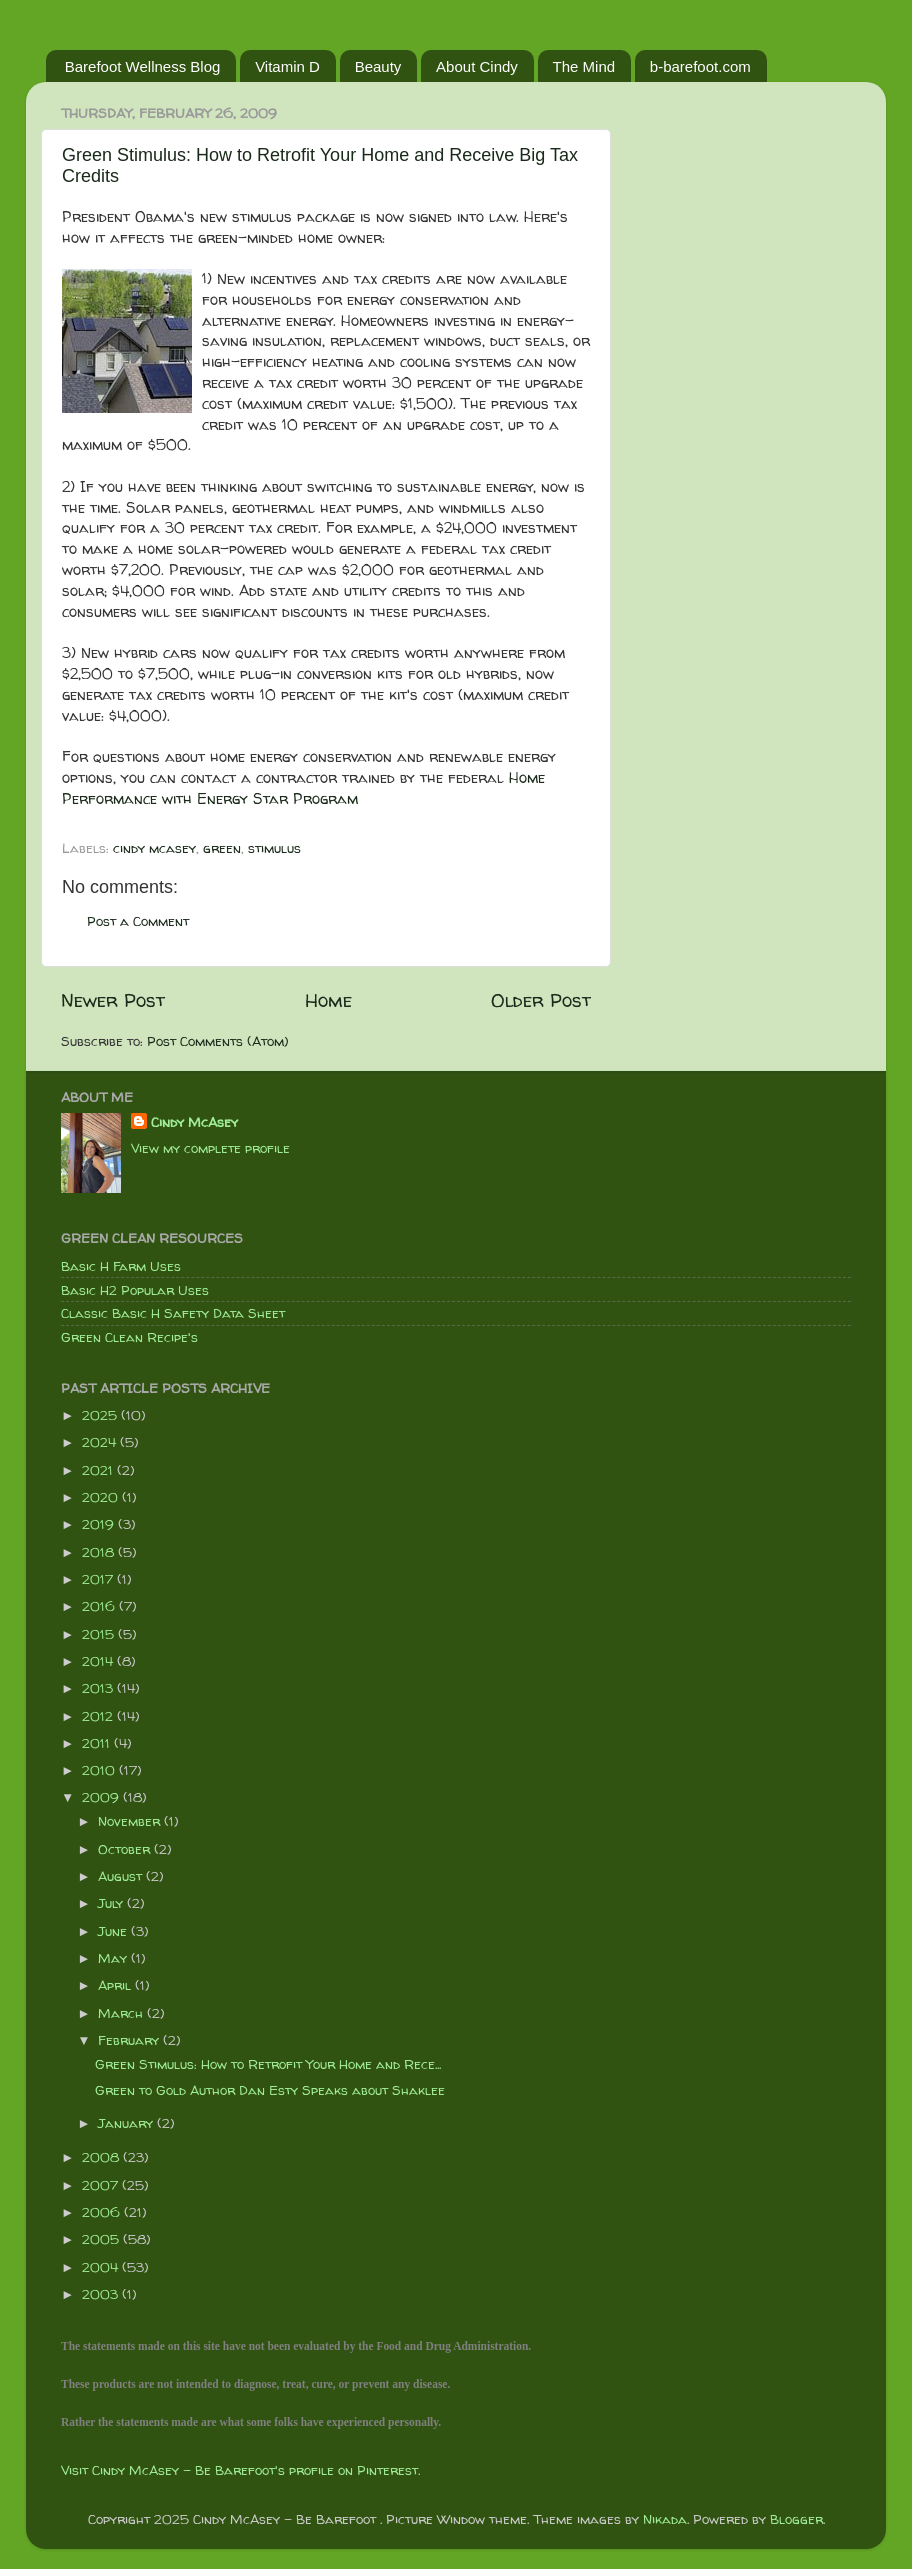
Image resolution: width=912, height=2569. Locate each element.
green (222, 848)
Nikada (665, 2519)
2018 (100, 1552)
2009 (102, 1797)
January (127, 2123)
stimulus (274, 848)
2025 (101, 1415)
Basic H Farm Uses (121, 1266)
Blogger (796, 2519)
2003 (102, 2294)
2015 (100, 1634)
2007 (102, 2185)
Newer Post (113, 1000)
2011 (98, 1743)
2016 (100, 1606)
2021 (99, 1470)
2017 (99, 1579)
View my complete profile (210, 1148)
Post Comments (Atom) (218, 1041)
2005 (102, 2239)
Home (328, 1000)
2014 (99, 1661)
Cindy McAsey (194, 1122)
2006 (103, 2212)
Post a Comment (138, 921)
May (114, 1958)
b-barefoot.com (700, 66)
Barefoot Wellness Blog (143, 66)
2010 (100, 1770)
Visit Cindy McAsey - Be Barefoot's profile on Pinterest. (240, 2470)
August (122, 1876)
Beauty (378, 66)
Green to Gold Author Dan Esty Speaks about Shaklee (270, 2090)
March (122, 2013)
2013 (99, 1688)
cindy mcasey (154, 848)
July (112, 1903)
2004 (102, 2267)
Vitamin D (287, 66)
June (114, 1931)
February (130, 2040)
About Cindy (477, 66)
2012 (99, 1716)
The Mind (584, 66)
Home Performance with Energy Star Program (303, 788)
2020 (102, 1497)
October (126, 1849)
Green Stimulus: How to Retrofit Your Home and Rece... (268, 2064)
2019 (100, 1524)
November (131, 1821)
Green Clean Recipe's (129, 1337)
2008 (102, 2157)
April (116, 1985)
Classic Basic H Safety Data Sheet (173, 1313)
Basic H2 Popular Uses (135, 1290)
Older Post (541, 1000)
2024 (101, 1442)
